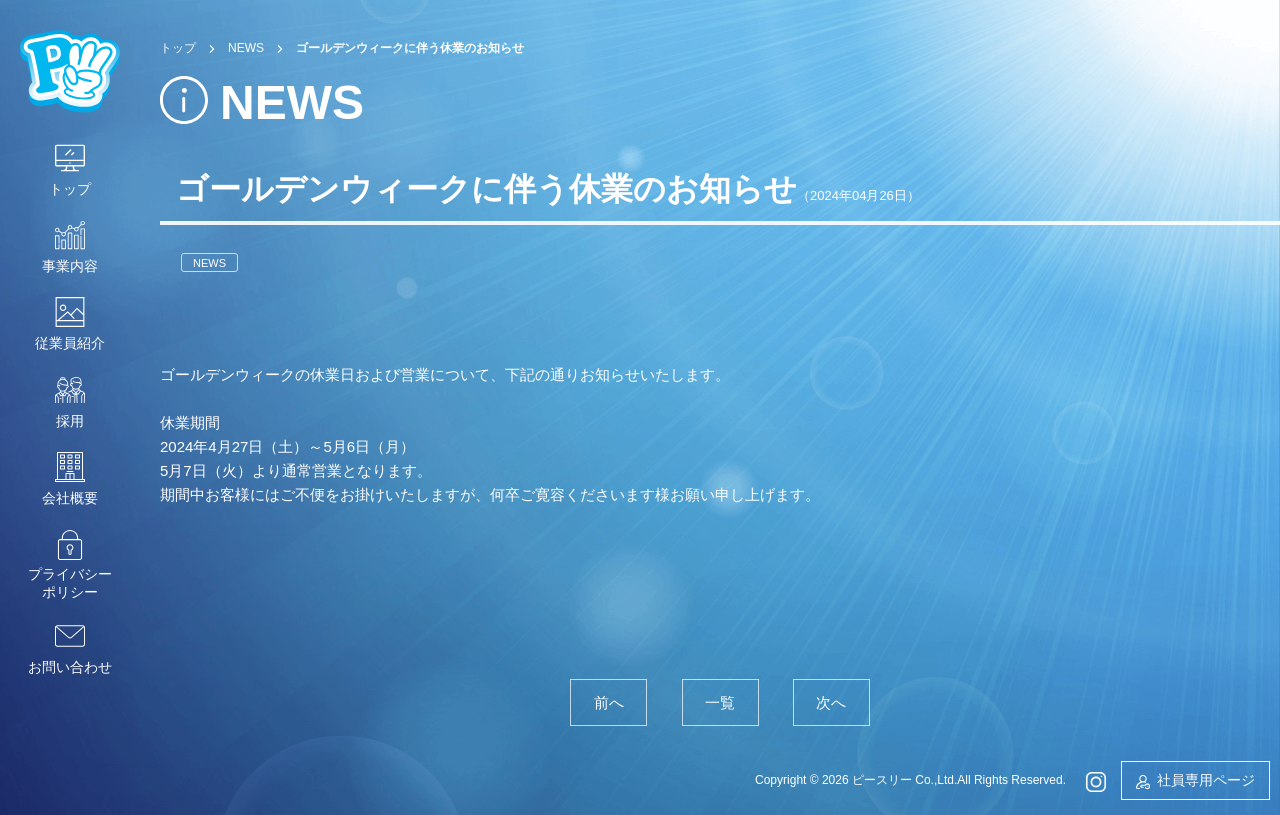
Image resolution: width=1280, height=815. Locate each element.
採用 (70, 421)
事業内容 (70, 266)
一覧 (720, 702)
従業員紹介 (70, 343)
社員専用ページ (1206, 780)
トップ (70, 189)
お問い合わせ (70, 667)
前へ (609, 702)
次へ (831, 702)
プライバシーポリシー (70, 583)
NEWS (209, 262)
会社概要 (70, 498)
